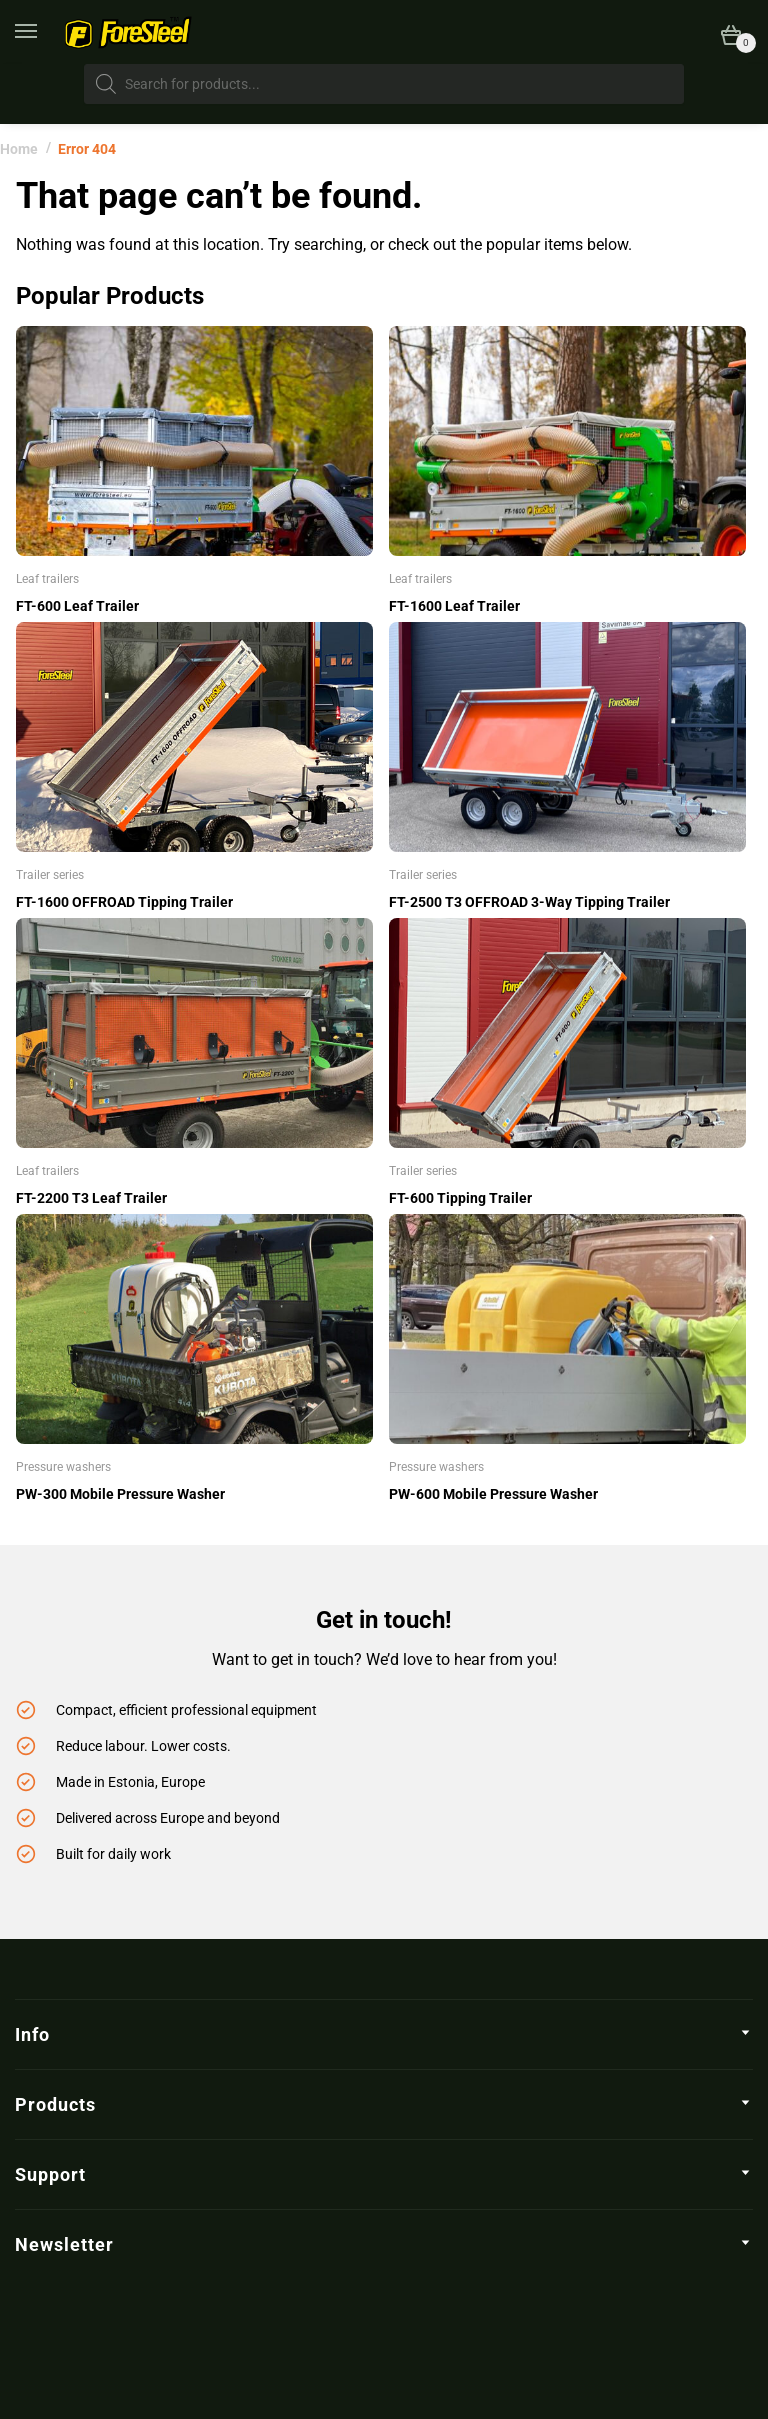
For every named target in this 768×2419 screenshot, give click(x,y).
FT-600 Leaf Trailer (77, 606)
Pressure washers (63, 1467)
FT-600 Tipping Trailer (460, 1198)
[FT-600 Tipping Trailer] (567, 1033)
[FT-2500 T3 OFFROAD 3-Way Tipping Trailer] (567, 737)
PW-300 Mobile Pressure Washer (120, 1494)
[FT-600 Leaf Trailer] (194, 441)
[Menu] (40, 32)
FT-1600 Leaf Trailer (454, 606)
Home (19, 149)
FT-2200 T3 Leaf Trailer (91, 1198)
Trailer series (50, 875)
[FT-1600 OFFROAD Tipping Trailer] (194, 737)
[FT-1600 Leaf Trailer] (567, 441)
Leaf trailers (47, 579)
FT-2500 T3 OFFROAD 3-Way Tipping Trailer (529, 902)
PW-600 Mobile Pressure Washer (493, 1494)
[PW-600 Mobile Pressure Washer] (567, 1329)
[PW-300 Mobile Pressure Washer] (194, 1329)
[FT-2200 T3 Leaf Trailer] (194, 1033)
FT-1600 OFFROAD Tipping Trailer (124, 902)
